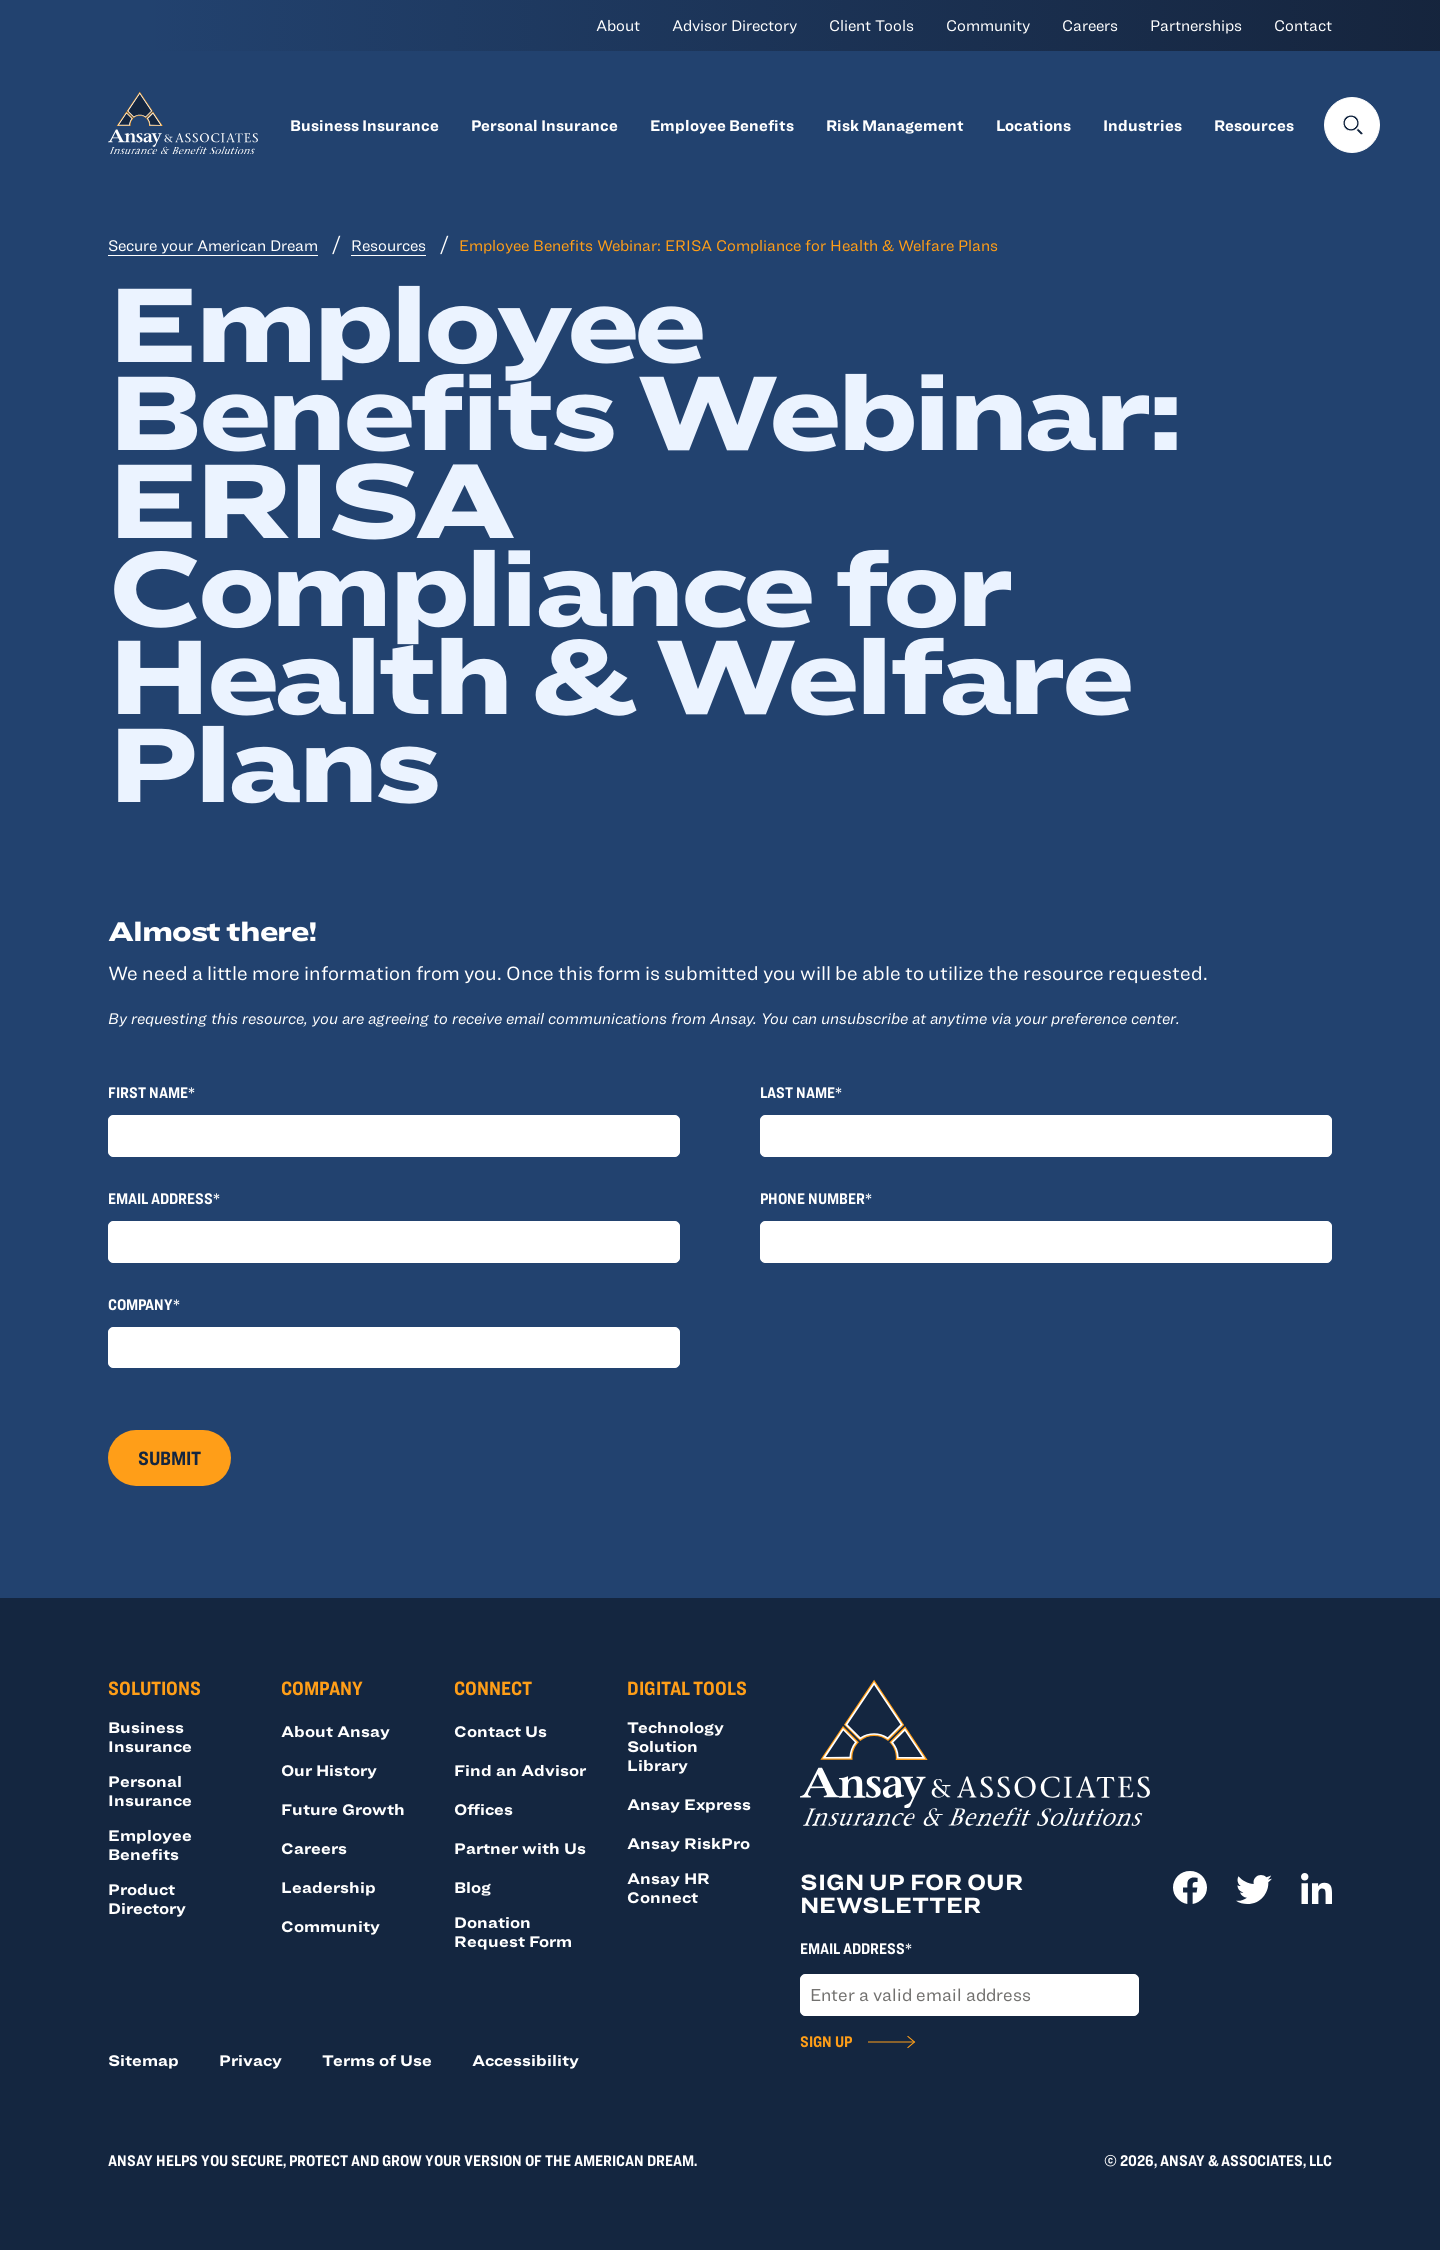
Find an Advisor (520, 1770)
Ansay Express (689, 1804)
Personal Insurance (544, 125)
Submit (169, 1457)
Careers (1090, 25)
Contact (1303, 25)
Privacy (250, 2060)
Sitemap (143, 2060)
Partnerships (1196, 25)
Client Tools (871, 25)
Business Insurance (364, 125)
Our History (329, 1770)
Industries (1142, 125)
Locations (1033, 125)
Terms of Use (377, 2060)
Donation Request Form (513, 1931)
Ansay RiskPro (688, 1843)
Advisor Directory (734, 25)
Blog (472, 1887)
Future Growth (343, 1809)
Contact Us (500, 1731)
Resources (1254, 125)
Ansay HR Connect (668, 1887)
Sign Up (826, 2041)
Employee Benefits (722, 125)
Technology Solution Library (675, 1746)
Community (988, 25)
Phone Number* (816, 1198)
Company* (144, 1304)
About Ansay (335, 1731)
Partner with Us (520, 1848)
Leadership (328, 1887)
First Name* (151, 1092)
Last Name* (801, 1092)
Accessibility (525, 2060)
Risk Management (895, 125)
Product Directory (147, 1898)
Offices (483, 1809)
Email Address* (164, 1198)
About (618, 25)
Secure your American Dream (213, 245)
